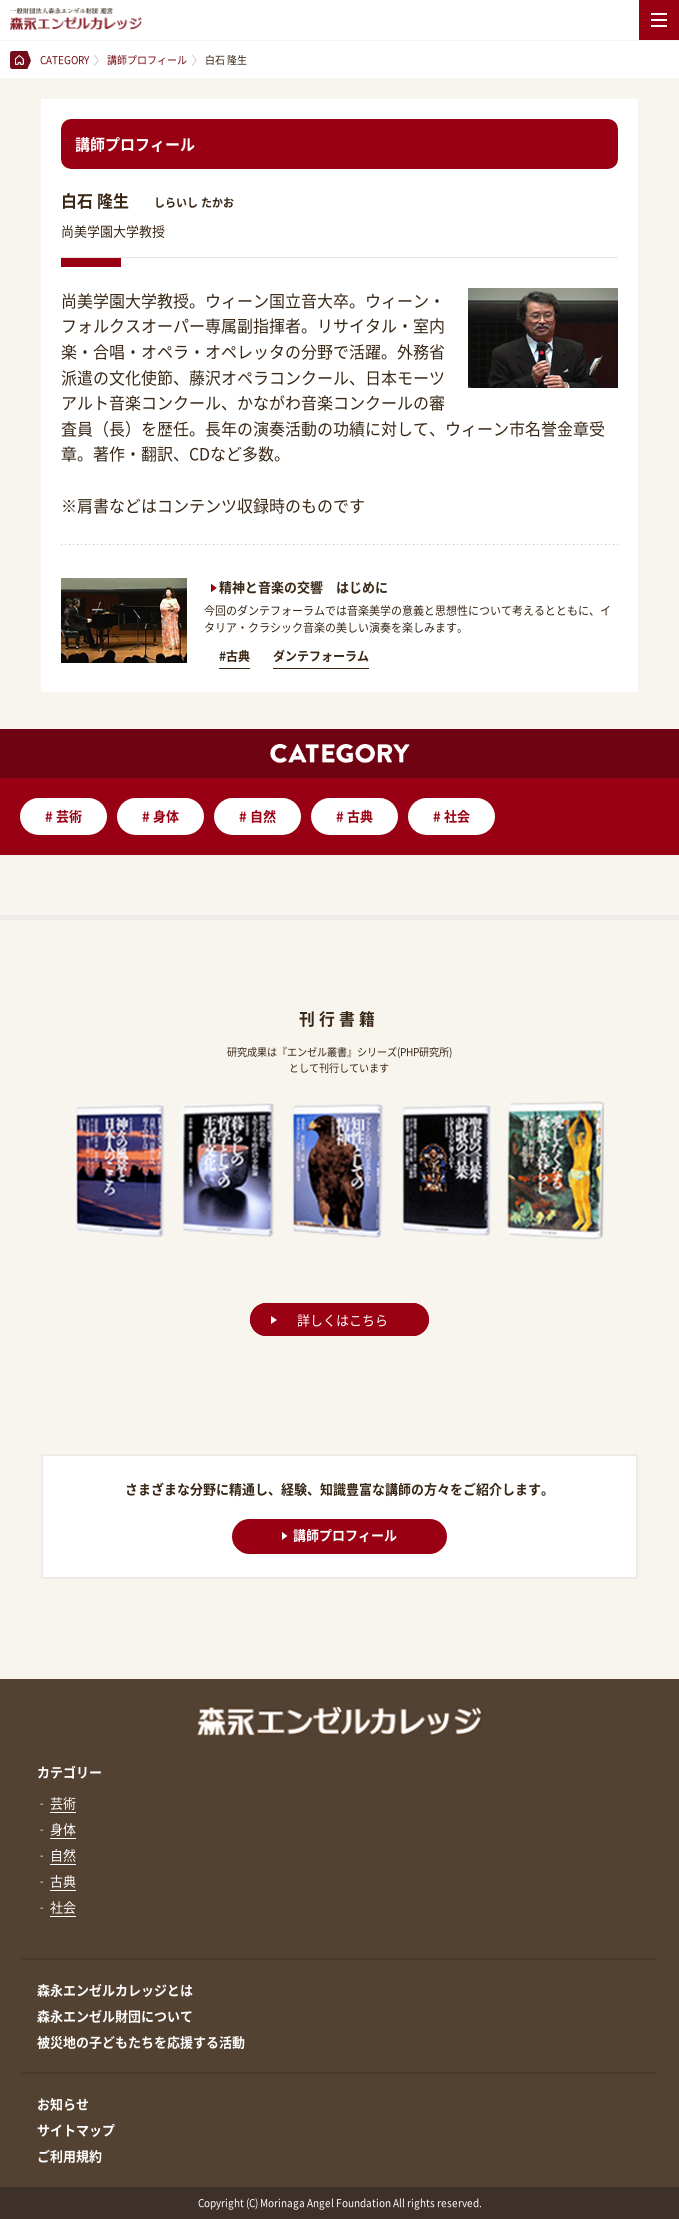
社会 (451, 815)
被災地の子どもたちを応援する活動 (141, 2041)
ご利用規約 (69, 2155)
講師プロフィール (339, 1534)
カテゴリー (69, 1771)
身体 (160, 815)
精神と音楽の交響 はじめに (303, 586)
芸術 (63, 815)
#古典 (234, 656)
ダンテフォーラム (321, 656)
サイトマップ (76, 2129)
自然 (257, 815)
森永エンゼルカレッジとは (115, 1989)
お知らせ (63, 2103)
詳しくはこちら (342, 1319)
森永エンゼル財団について (115, 2015)
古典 (354, 815)
